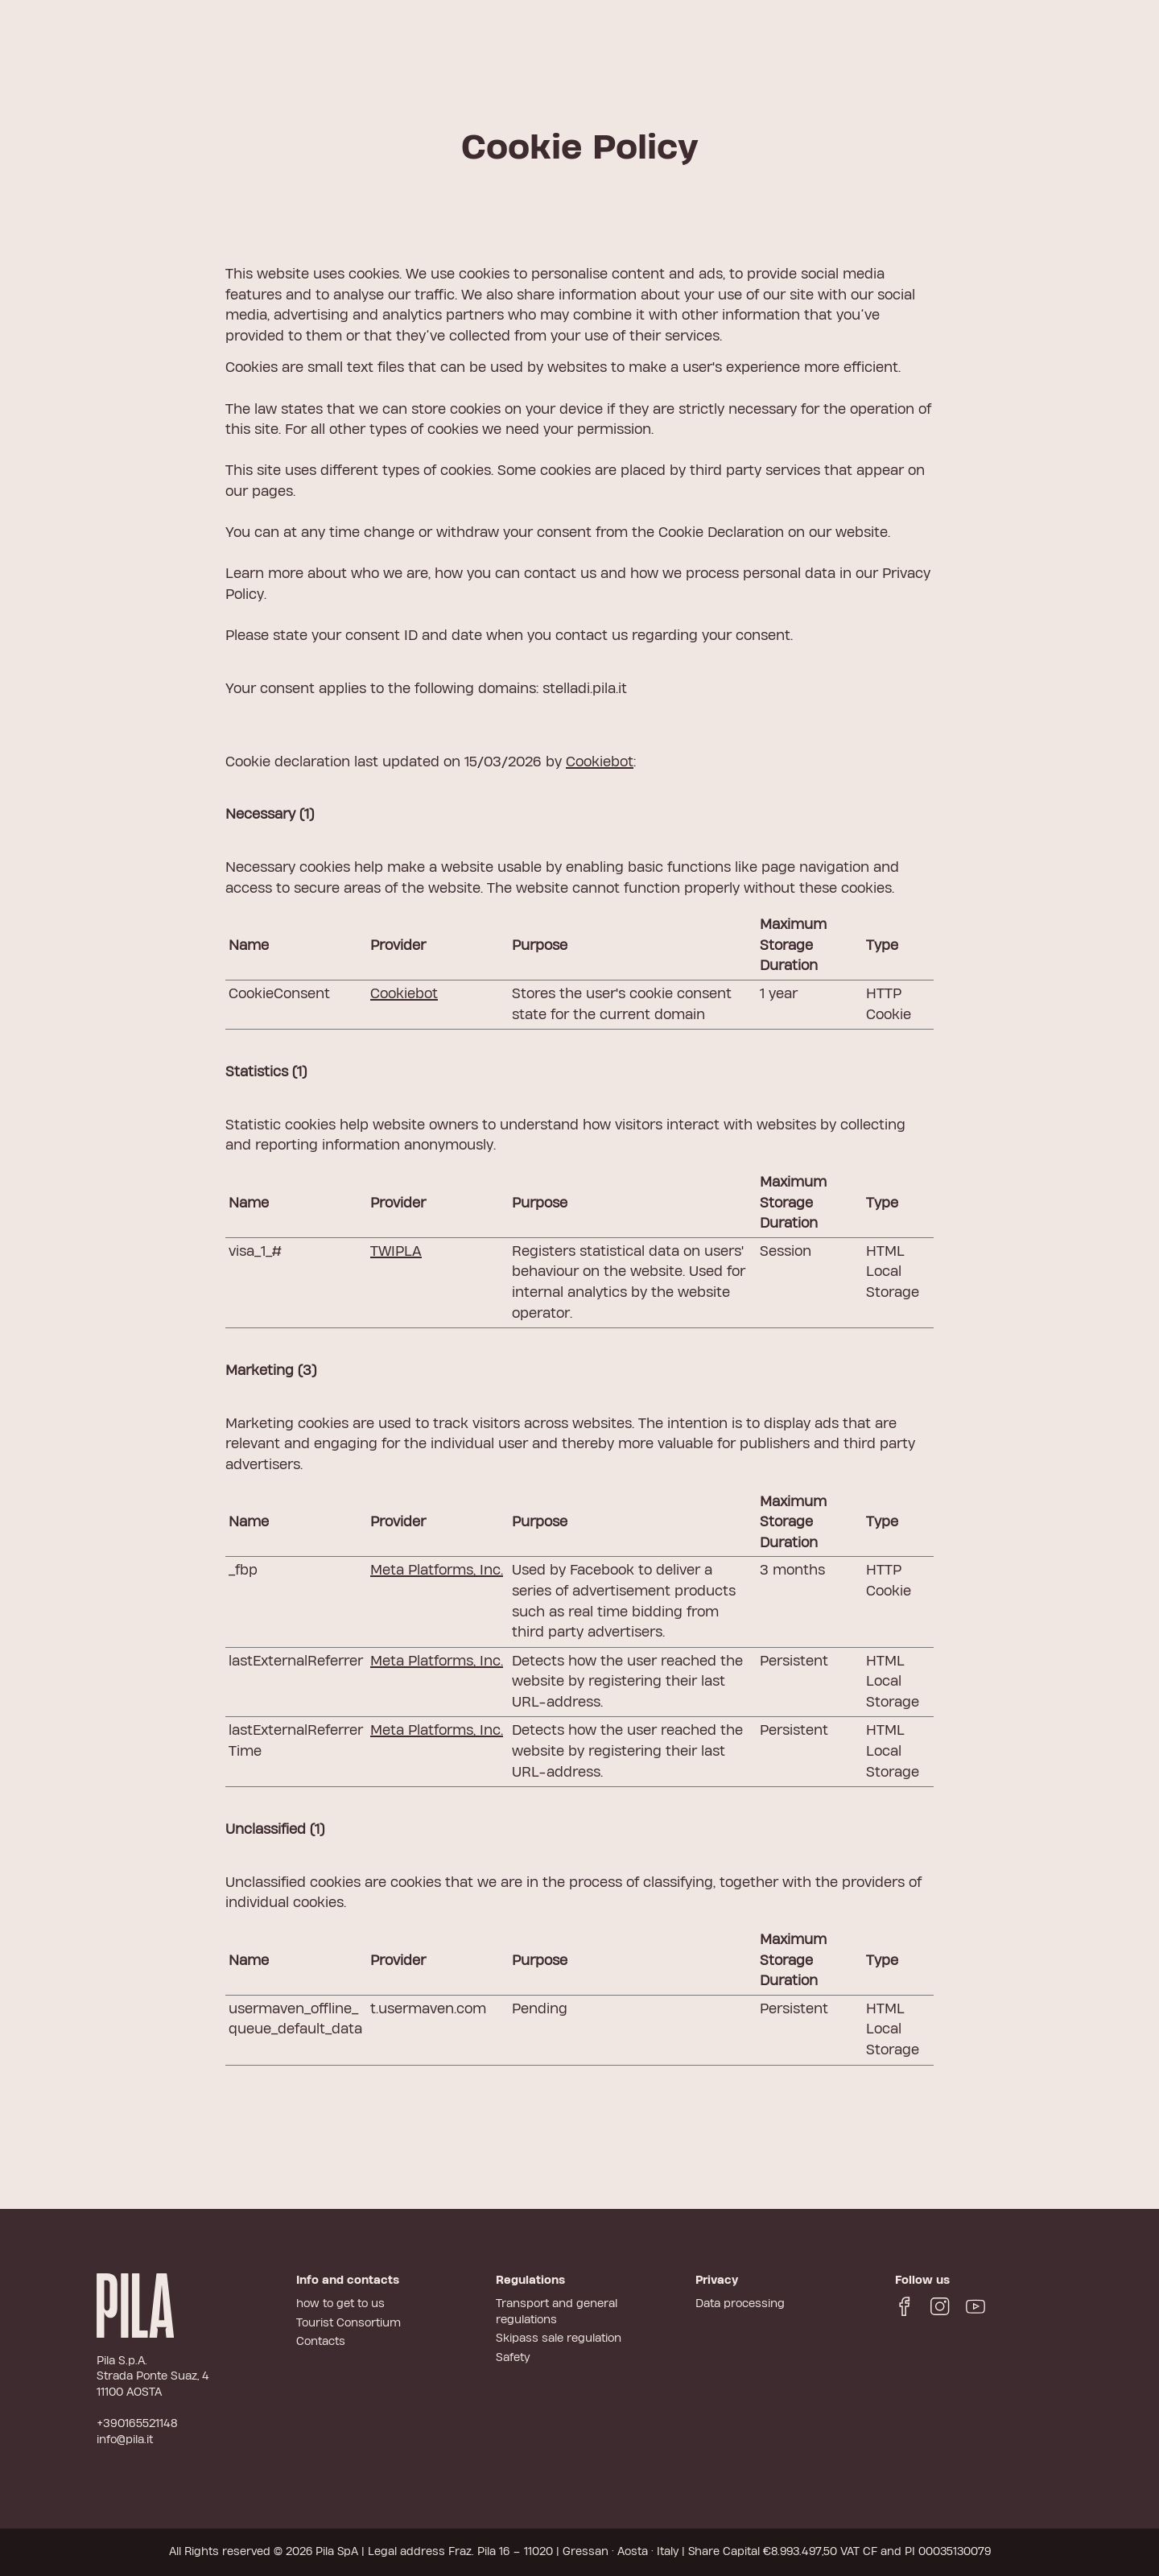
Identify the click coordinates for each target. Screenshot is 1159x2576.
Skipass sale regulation (558, 2338)
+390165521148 (137, 2423)
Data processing (740, 2304)
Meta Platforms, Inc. (436, 1570)
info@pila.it (125, 2440)
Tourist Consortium (348, 2323)
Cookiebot (599, 762)
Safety (513, 2357)
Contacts (320, 2341)
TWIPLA (396, 1251)
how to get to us (340, 2304)
